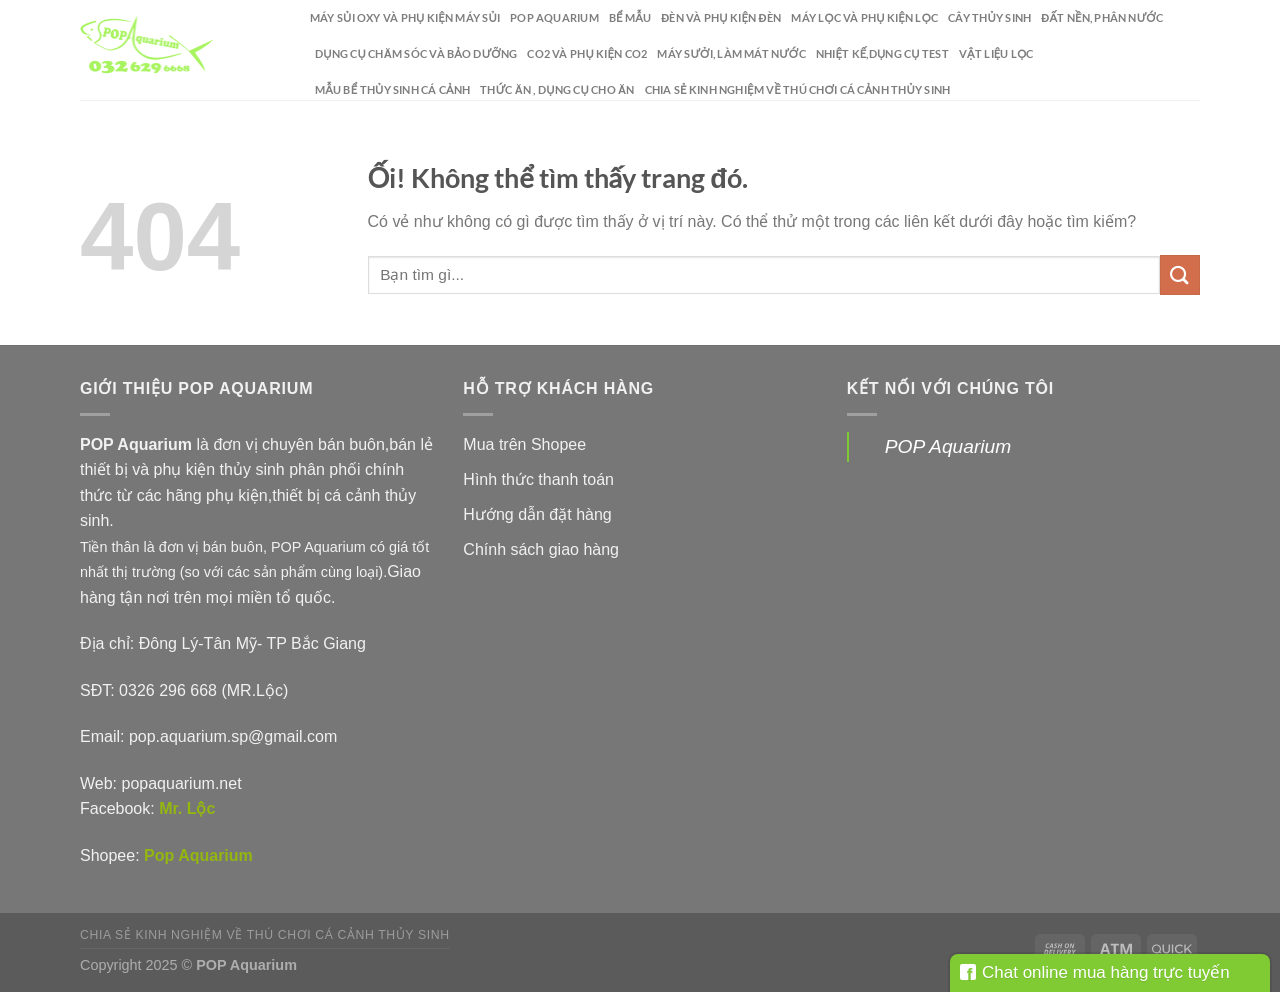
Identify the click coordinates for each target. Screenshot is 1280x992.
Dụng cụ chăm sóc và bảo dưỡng (416, 53)
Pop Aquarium (198, 855)
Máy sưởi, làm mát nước (731, 53)
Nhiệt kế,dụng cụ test (882, 53)
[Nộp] (1180, 274)
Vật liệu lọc (996, 53)
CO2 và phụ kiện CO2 (587, 53)
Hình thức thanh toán (538, 479)
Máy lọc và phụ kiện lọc (864, 17)
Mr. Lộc (187, 808)
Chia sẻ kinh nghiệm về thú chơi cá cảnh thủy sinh (798, 89)
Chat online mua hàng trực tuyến (1095, 972)
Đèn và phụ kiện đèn (721, 17)
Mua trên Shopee (524, 444)
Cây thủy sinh (989, 17)
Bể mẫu (630, 17)
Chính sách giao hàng (541, 549)
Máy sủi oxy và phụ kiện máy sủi (405, 17)
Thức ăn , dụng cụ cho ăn (557, 89)
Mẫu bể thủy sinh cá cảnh (392, 89)
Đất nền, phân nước (1102, 17)
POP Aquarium (554, 17)
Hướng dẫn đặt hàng (537, 514)
